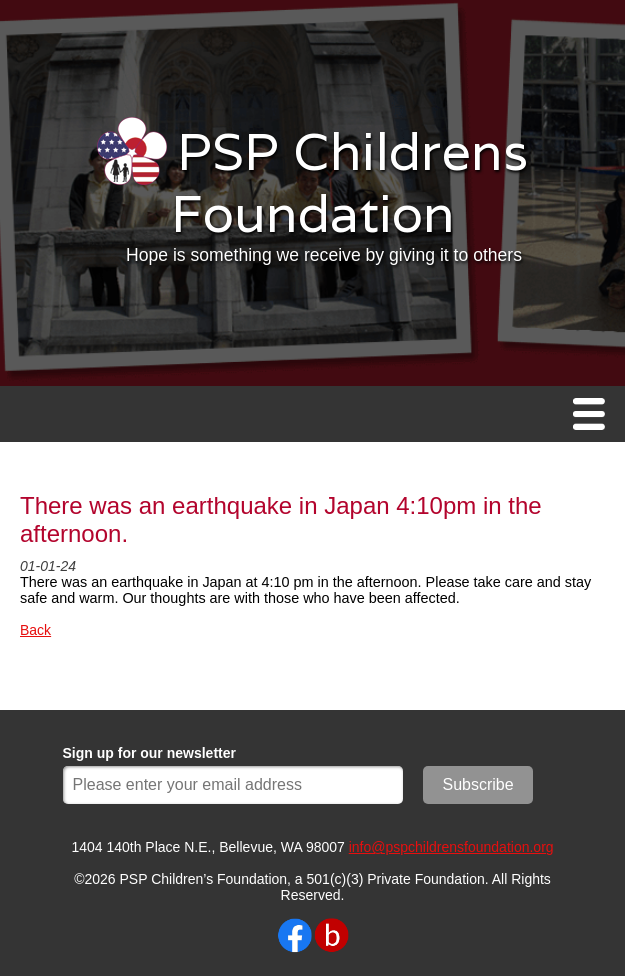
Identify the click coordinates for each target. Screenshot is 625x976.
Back (35, 630)
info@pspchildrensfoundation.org (451, 847)
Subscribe (478, 784)
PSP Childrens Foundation (350, 182)
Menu (594, 415)
